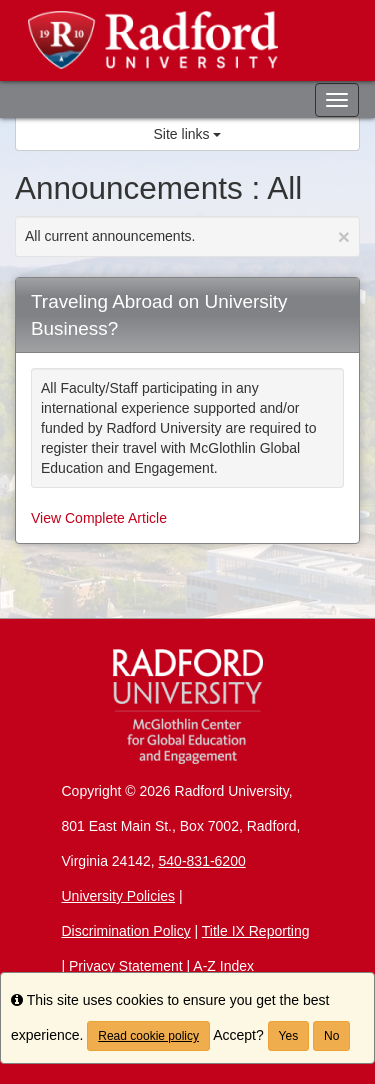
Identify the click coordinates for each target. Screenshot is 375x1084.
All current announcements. (187, 236)
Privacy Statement (126, 966)
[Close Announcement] (344, 236)
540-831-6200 (202, 861)
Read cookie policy (148, 1036)
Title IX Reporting (256, 931)
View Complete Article (99, 518)
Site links (188, 134)
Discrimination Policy (126, 931)
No (331, 1036)
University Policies (119, 896)
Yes (289, 1036)
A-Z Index (223, 966)
